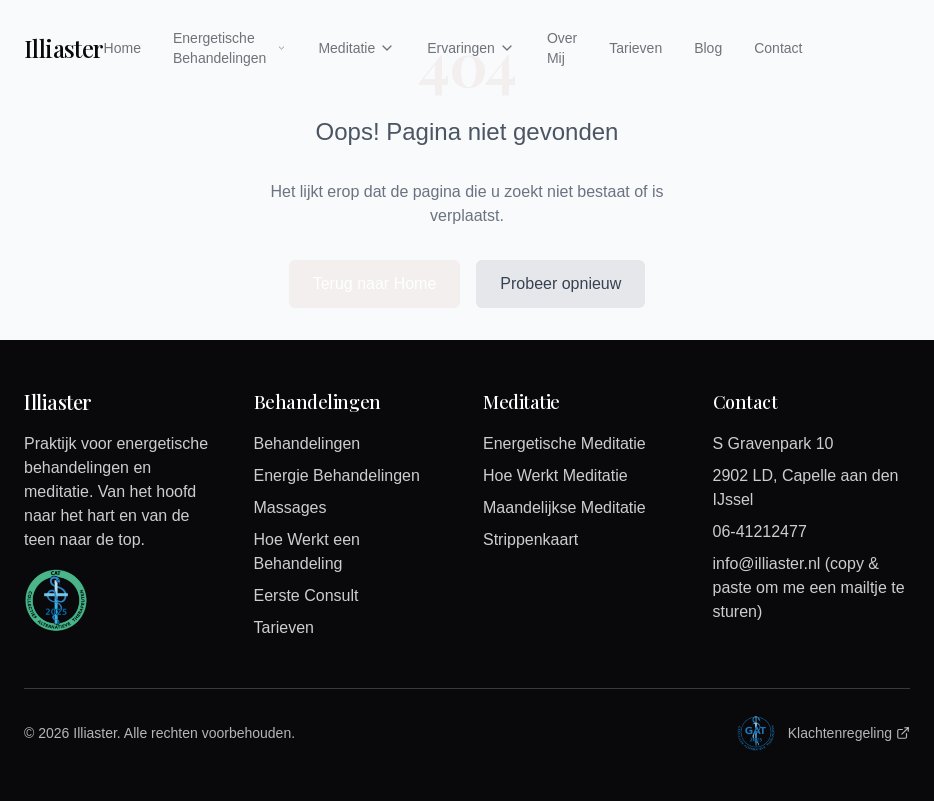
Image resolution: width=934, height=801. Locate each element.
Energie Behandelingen (337, 475)
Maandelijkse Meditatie (564, 507)
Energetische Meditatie (564, 443)
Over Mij (562, 48)
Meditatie (356, 48)
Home (122, 48)
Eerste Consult (306, 595)
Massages (290, 507)
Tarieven (635, 48)
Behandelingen (307, 443)
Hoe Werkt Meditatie (555, 475)
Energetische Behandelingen (229, 48)
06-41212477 (760, 531)
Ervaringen (471, 48)
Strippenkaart (530, 539)
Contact (778, 48)
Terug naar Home (375, 283)
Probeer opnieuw (560, 283)
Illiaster (64, 48)
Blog (708, 48)
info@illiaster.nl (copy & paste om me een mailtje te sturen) (809, 587)
